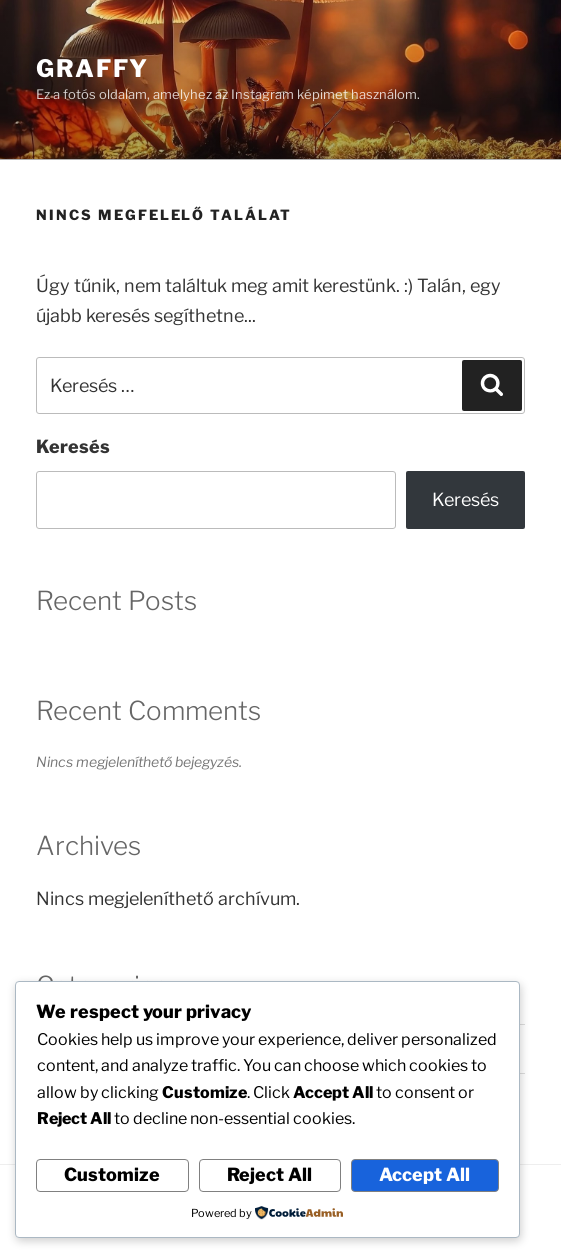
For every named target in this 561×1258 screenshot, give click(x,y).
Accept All (424, 1174)
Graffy (92, 68)
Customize (112, 1174)
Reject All (269, 1174)
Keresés (73, 446)
